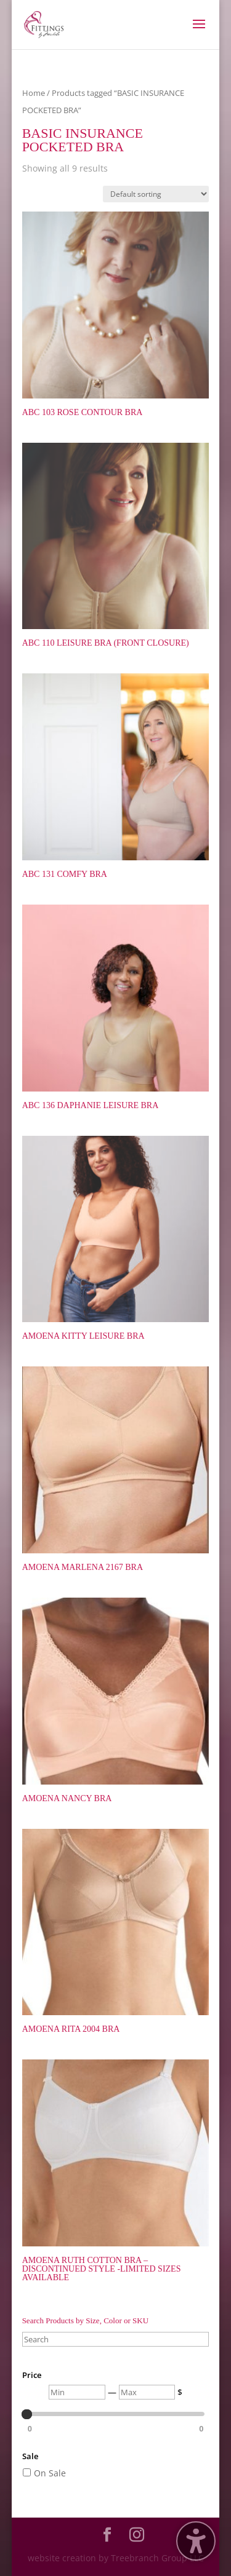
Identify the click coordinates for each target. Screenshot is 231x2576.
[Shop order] (156, 194)
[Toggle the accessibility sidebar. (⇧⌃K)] (196, 2541)
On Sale (50, 2473)
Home (33, 92)
